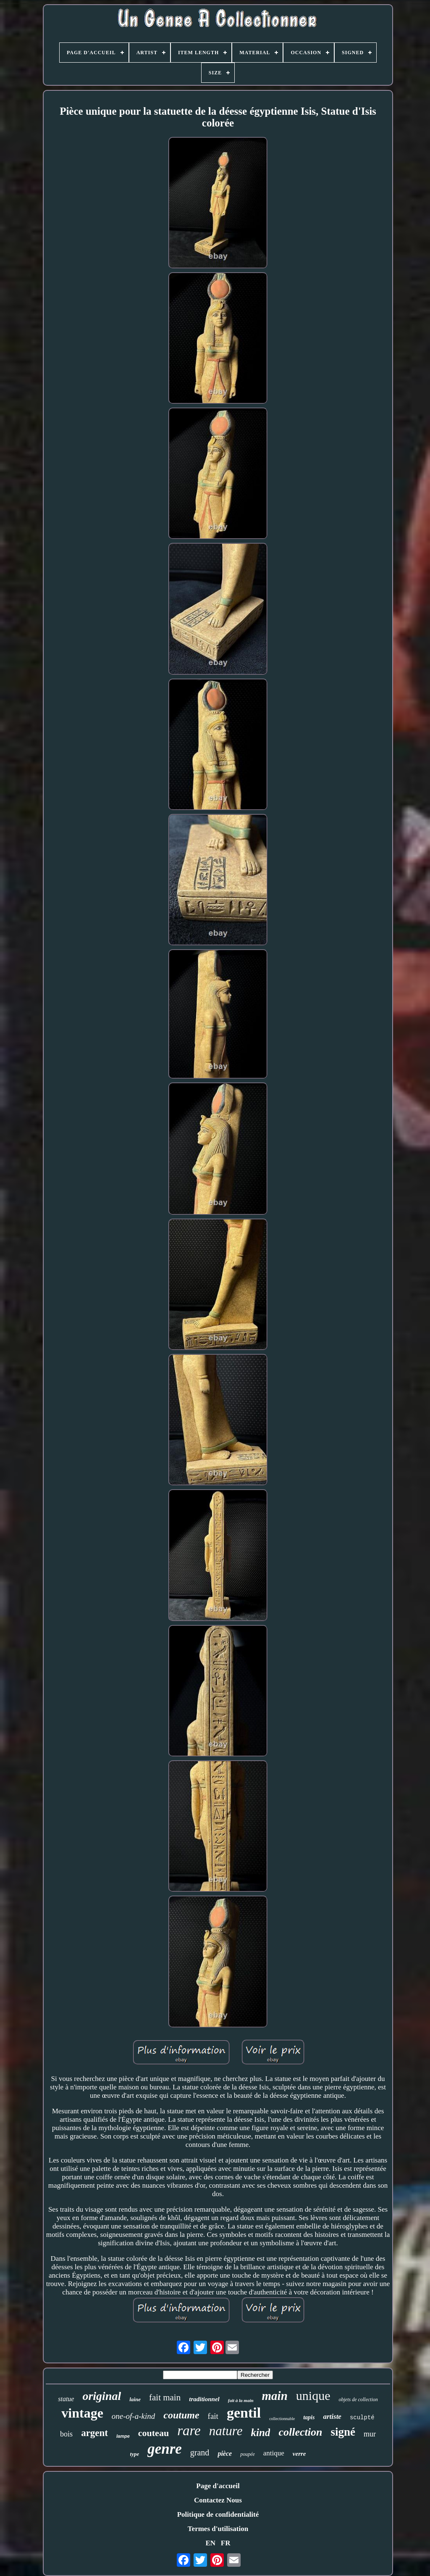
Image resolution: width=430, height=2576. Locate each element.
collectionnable (282, 2418)
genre (164, 2449)
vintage (82, 2413)
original (101, 2395)
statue (66, 2398)
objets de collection (358, 2399)
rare (189, 2430)
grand (200, 2452)
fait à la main (241, 2400)
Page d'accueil (217, 2486)
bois (66, 2434)
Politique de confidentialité (218, 2514)
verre (299, 2453)
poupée (247, 2454)
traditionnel (204, 2399)
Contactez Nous (218, 2500)
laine (135, 2399)
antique (273, 2453)
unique (313, 2395)
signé (342, 2432)
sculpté (362, 2417)
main (275, 2395)
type (134, 2454)
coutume (181, 2415)
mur (370, 2434)
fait (213, 2416)
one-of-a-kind (133, 2416)
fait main (165, 2397)
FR (226, 2543)
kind (260, 2432)
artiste (332, 2417)
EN (210, 2543)
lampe (123, 2436)
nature (226, 2430)
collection (300, 2432)
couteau (153, 2433)
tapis (309, 2417)
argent (94, 2433)
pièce (225, 2453)
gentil (244, 2413)
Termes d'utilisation (218, 2529)
